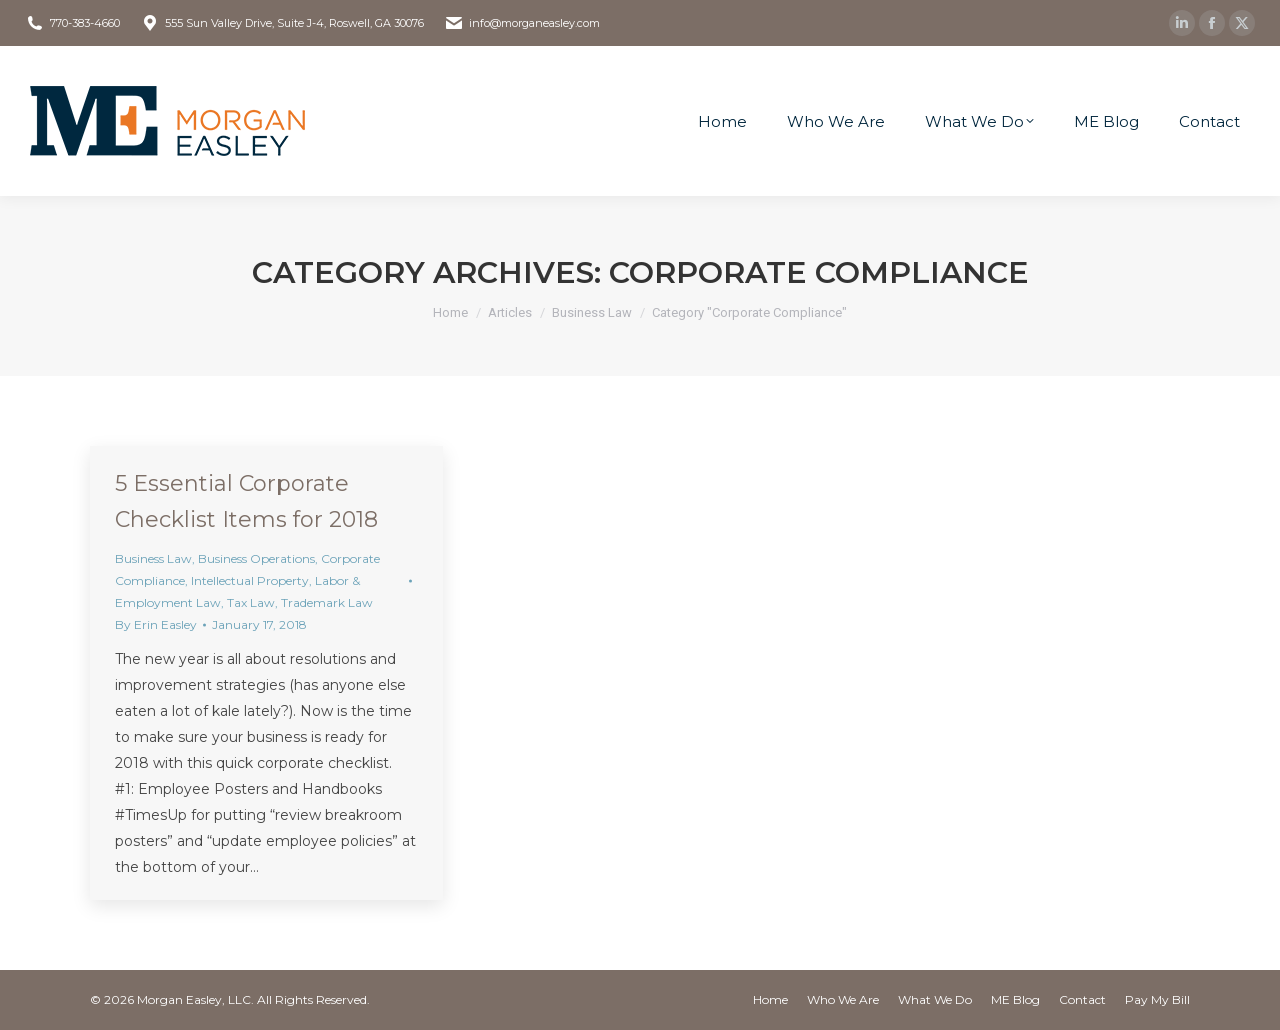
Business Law (153, 558)
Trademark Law (327, 602)
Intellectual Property (250, 580)
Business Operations (256, 558)
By (156, 624)
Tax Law (251, 602)
